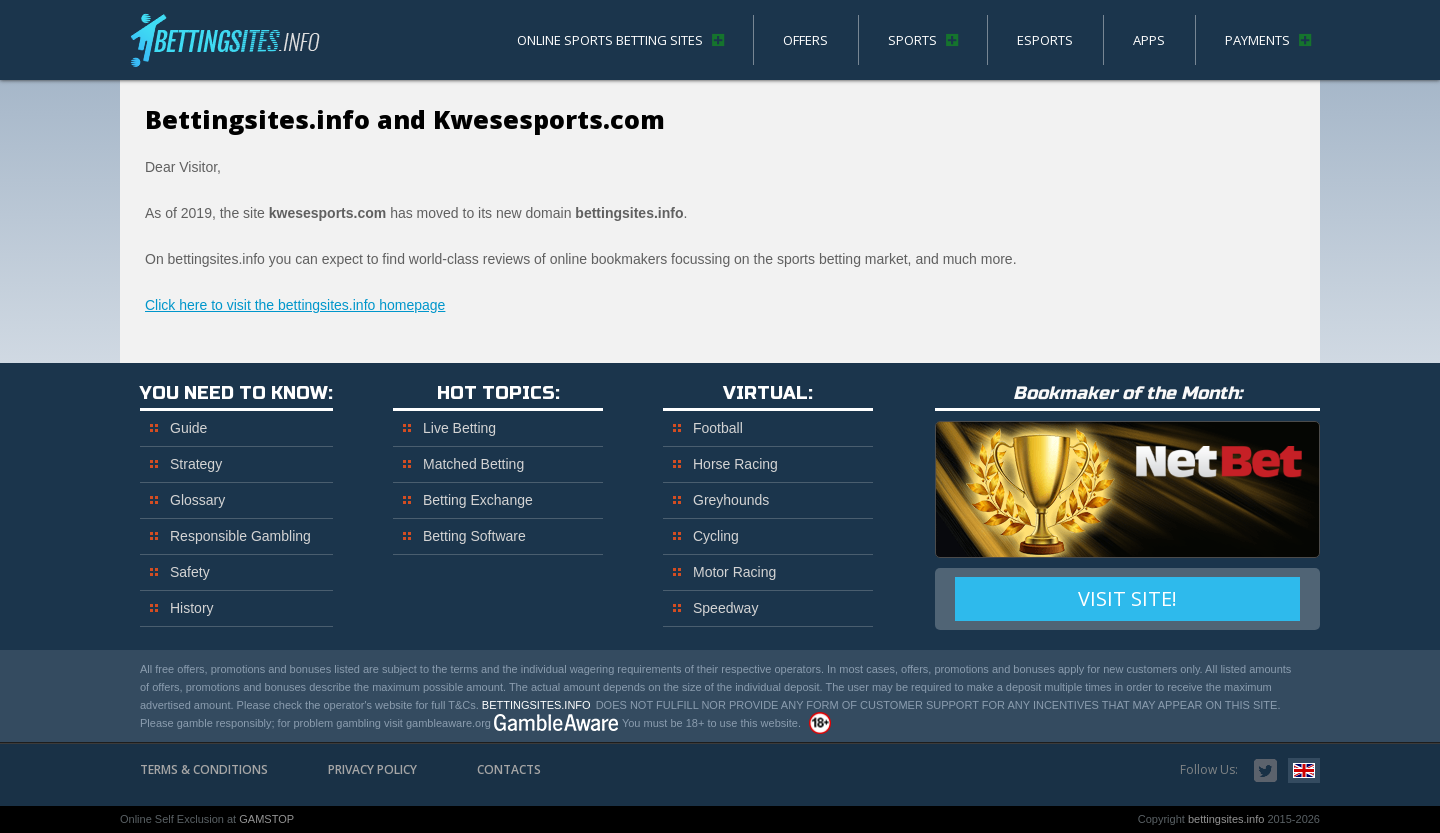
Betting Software (474, 536)
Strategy (196, 464)
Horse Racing (735, 464)
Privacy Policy (372, 769)
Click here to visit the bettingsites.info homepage (295, 305)
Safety (190, 572)
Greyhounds (731, 500)
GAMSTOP (266, 819)
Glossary (197, 500)
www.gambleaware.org (556, 722)
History (192, 608)
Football (718, 428)
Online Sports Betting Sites (610, 40)
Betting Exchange (478, 500)
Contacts (509, 769)
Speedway (725, 608)
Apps (1149, 40)
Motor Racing (734, 572)
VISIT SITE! (1127, 598)
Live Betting (459, 428)
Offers (805, 40)
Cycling (716, 536)
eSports (1045, 40)
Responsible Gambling (240, 536)
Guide (188, 428)
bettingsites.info (230, 45)
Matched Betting (473, 464)
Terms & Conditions (204, 769)
